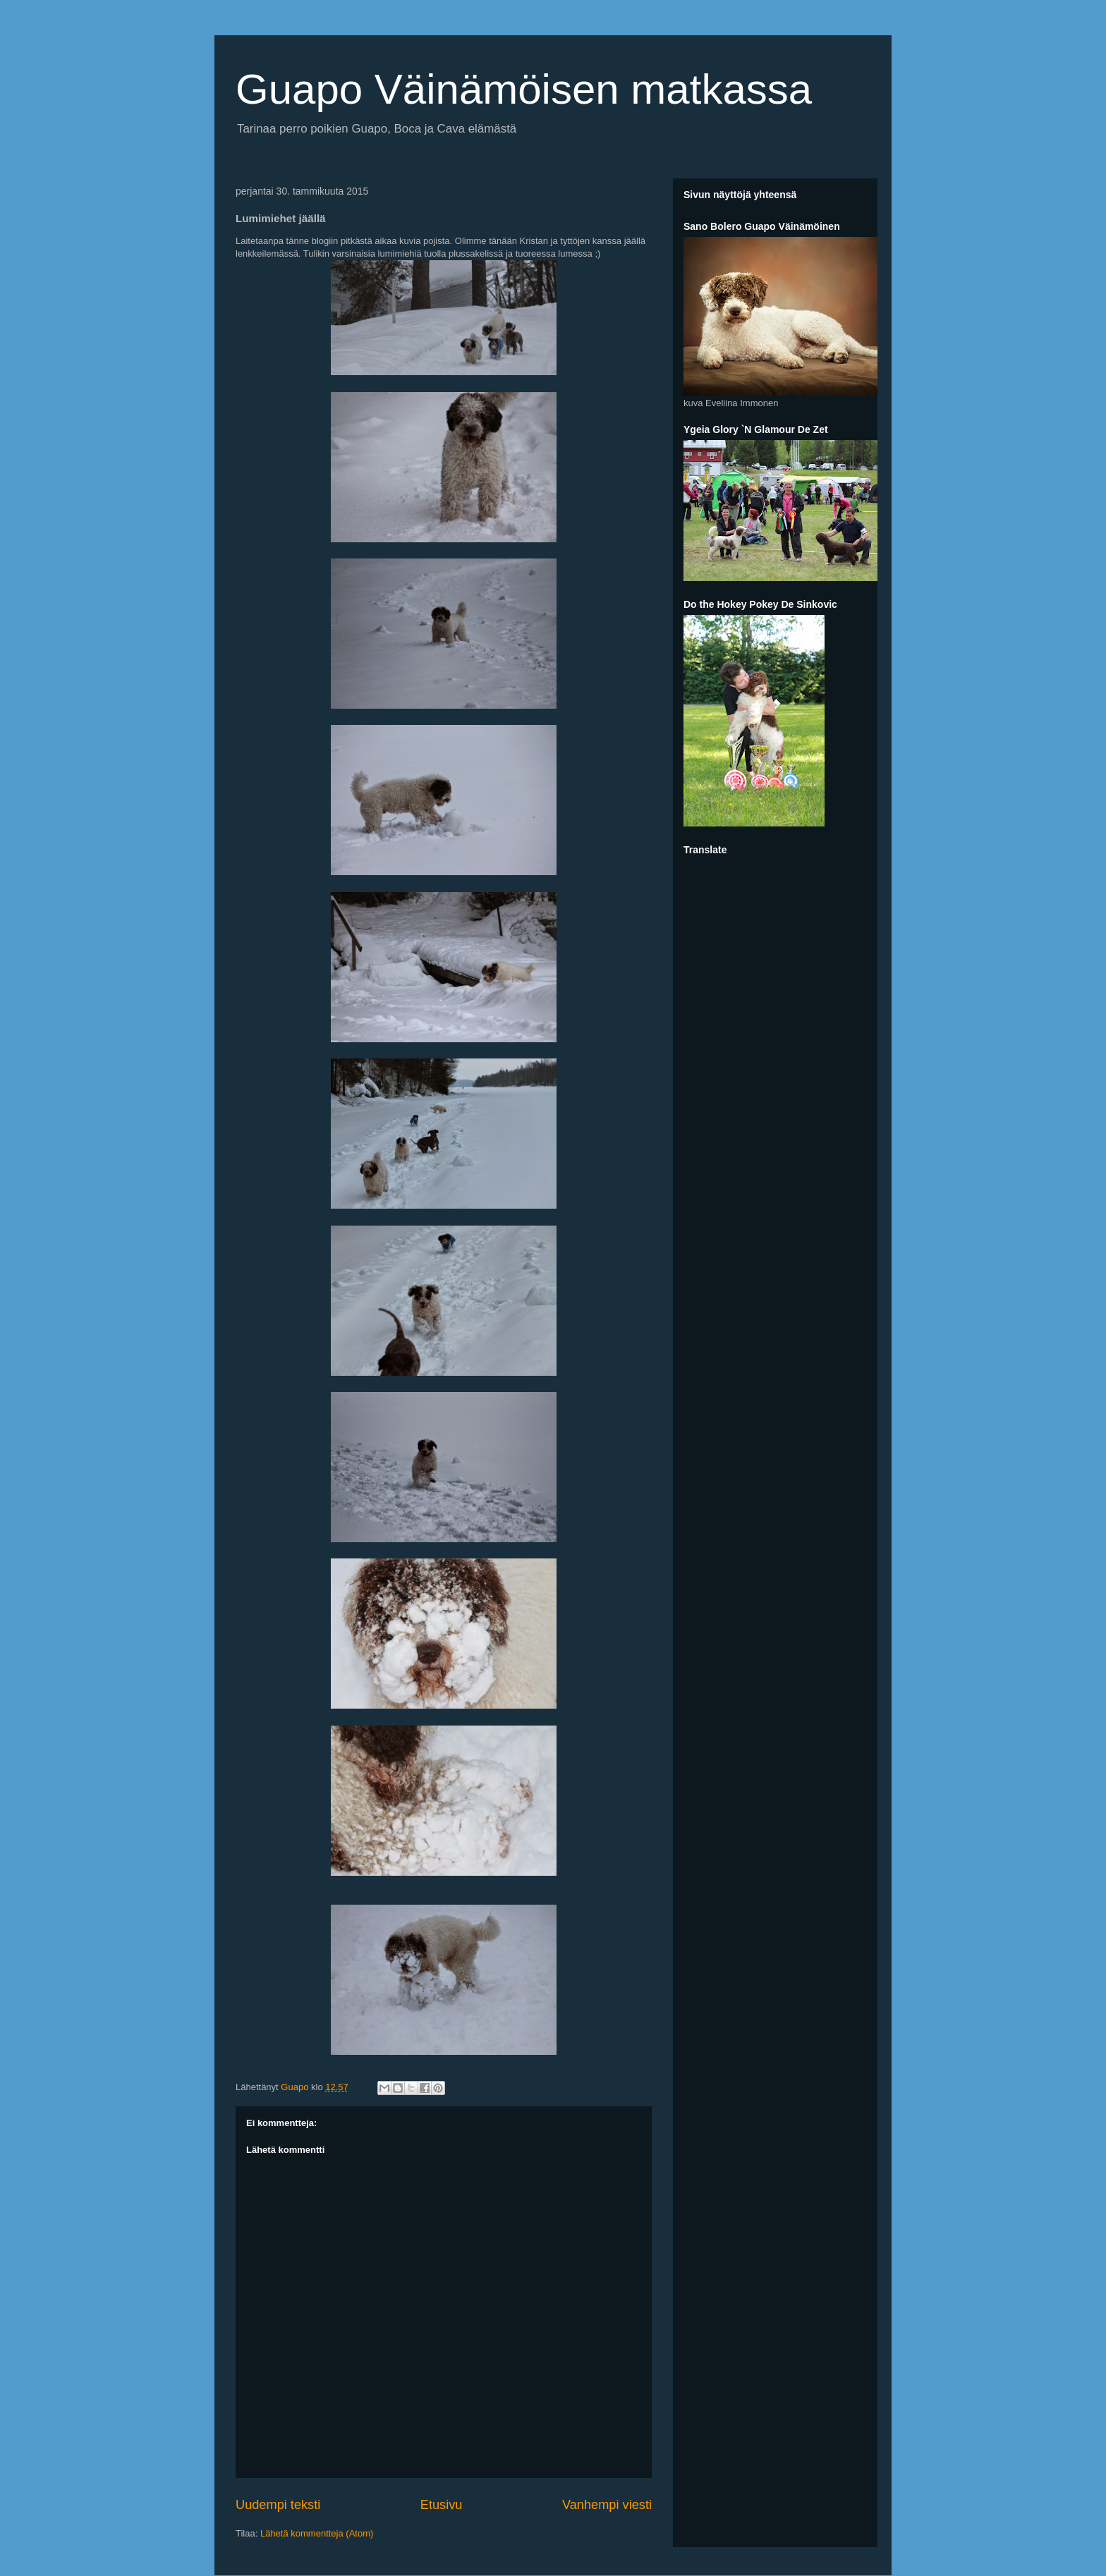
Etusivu (441, 2505)
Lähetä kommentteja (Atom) (316, 2533)
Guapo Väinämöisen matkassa (524, 89)
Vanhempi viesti (607, 2505)
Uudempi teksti (278, 2505)
